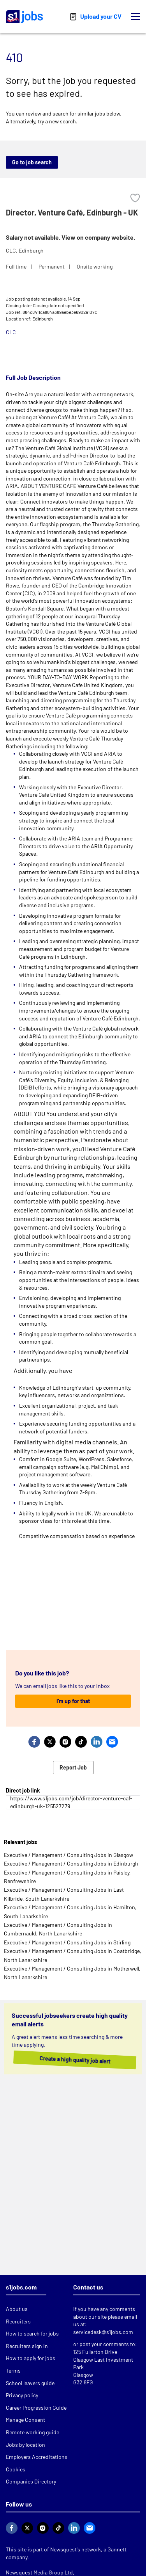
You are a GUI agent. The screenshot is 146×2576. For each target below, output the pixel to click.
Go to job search (32, 162)
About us (17, 2308)
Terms (13, 2370)
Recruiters (18, 2321)
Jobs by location (25, 2444)
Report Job (73, 1767)
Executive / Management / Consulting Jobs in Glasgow (68, 1854)
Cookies (15, 2469)
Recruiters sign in (27, 2346)
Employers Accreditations (36, 2456)
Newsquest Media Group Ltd (39, 2572)
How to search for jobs (32, 2333)
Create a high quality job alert (67, 2059)
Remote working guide (32, 2432)
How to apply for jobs (30, 2358)
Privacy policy (22, 2395)
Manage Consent (25, 2419)
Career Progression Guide (36, 2407)
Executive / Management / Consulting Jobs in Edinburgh (71, 1863)
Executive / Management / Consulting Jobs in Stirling (67, 1942)
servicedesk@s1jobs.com (103, 2332)
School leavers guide (30, 2383)
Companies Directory (31, 2481)
